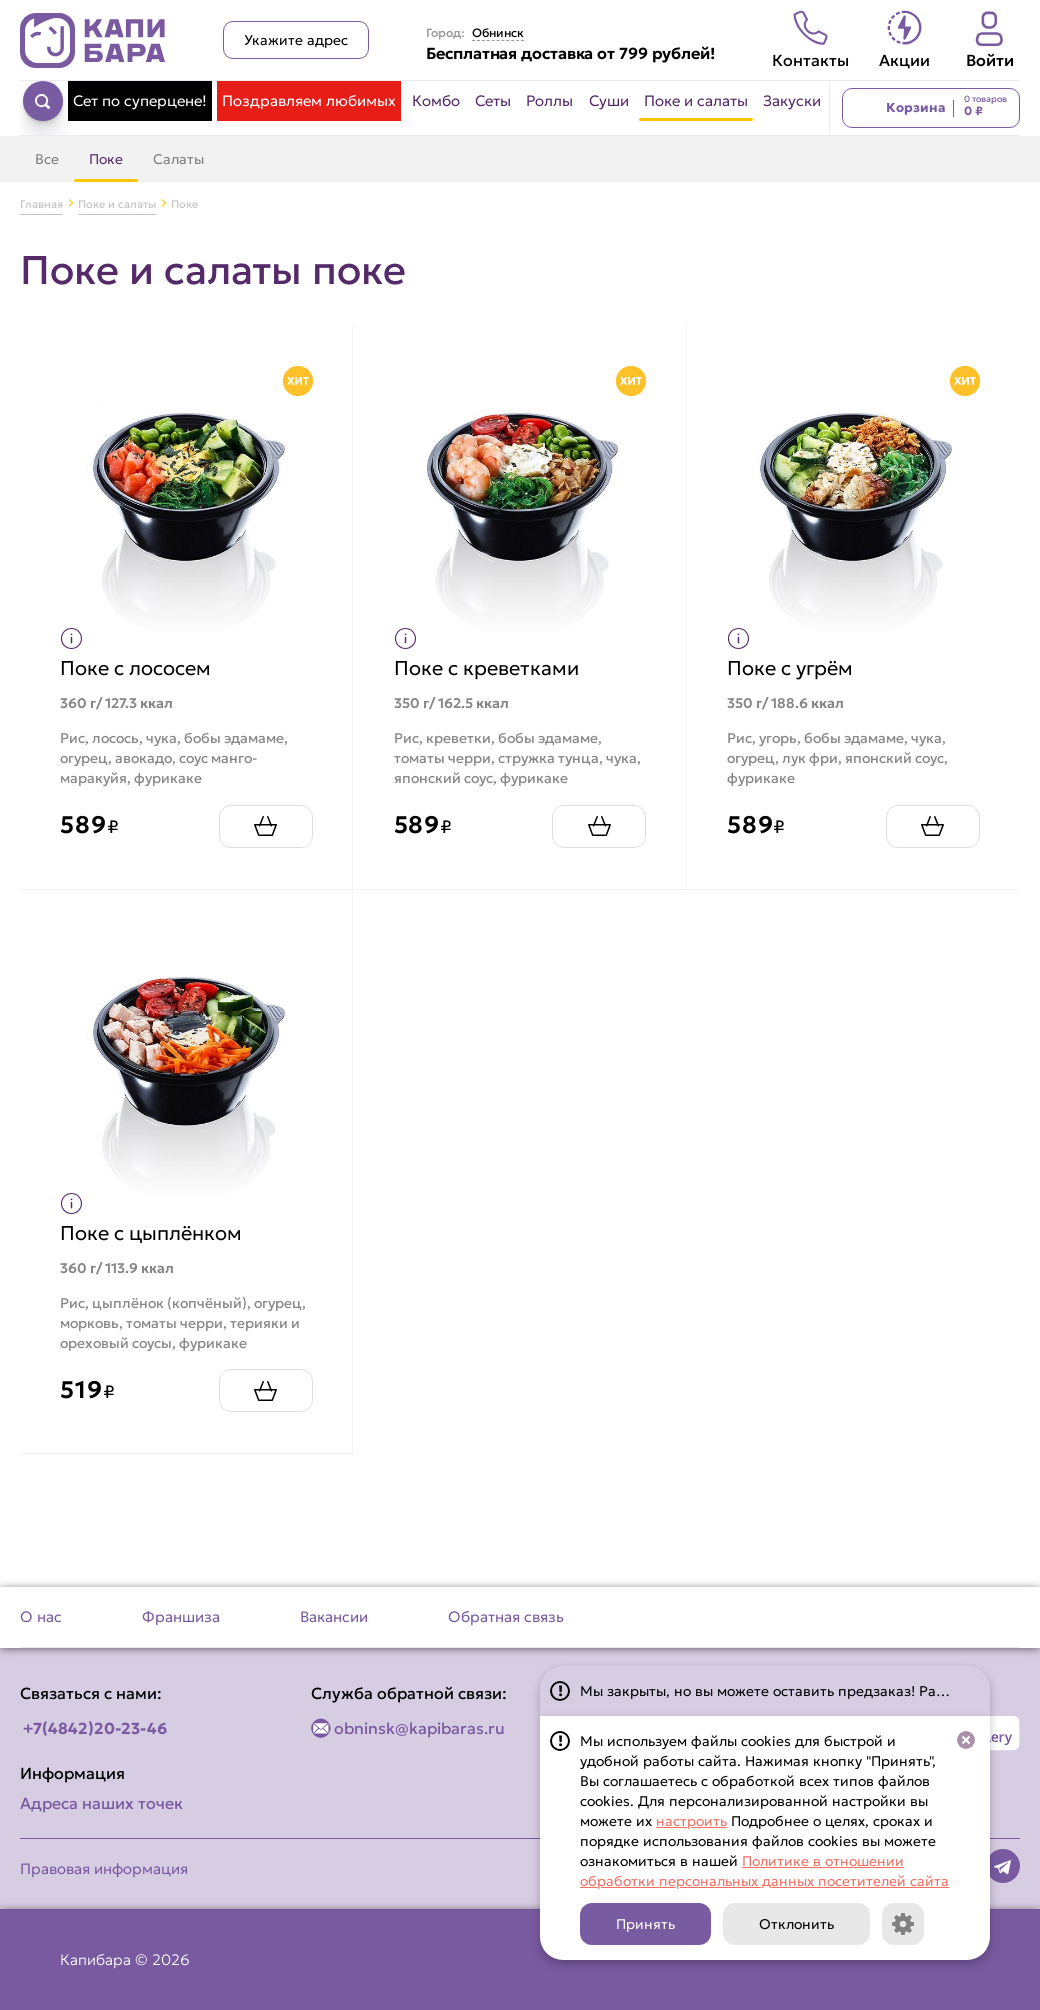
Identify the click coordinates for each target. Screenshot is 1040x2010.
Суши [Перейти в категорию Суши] (609, 100)
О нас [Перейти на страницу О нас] (41, 1616)
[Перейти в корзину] (931, 108)
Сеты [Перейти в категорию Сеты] (493, 100)
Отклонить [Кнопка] (796, 1924)
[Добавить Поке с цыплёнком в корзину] (265, 1390)
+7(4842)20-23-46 (95, 1728)
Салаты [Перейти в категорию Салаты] (178, 159)
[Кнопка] (903, 1924)
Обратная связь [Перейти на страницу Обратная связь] (506, 1616)
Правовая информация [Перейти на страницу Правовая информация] (104, 1868)
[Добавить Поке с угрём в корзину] (932, 825)
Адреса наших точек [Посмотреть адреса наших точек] (101, 1803)
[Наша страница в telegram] (1003, 1866)
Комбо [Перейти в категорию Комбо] (436, 100)
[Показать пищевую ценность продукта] (72, 638)
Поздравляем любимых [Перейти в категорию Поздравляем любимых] (309, 100)
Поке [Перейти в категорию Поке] (106, 159)
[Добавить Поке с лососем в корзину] (265, 825)
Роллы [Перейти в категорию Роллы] (549, 100)
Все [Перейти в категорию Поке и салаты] (47, 159)
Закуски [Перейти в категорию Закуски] (792, 100)
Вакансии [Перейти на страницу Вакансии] (334, 1616)
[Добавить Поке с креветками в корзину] (599, 825)
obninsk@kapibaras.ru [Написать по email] (419, 1728)
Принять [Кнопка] (645, 1924)
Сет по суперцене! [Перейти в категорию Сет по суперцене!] (140, 100)
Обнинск (498, 33)
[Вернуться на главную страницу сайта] (93, 40)
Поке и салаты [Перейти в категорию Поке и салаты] (696, 100)
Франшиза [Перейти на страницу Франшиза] (181, 1616)
